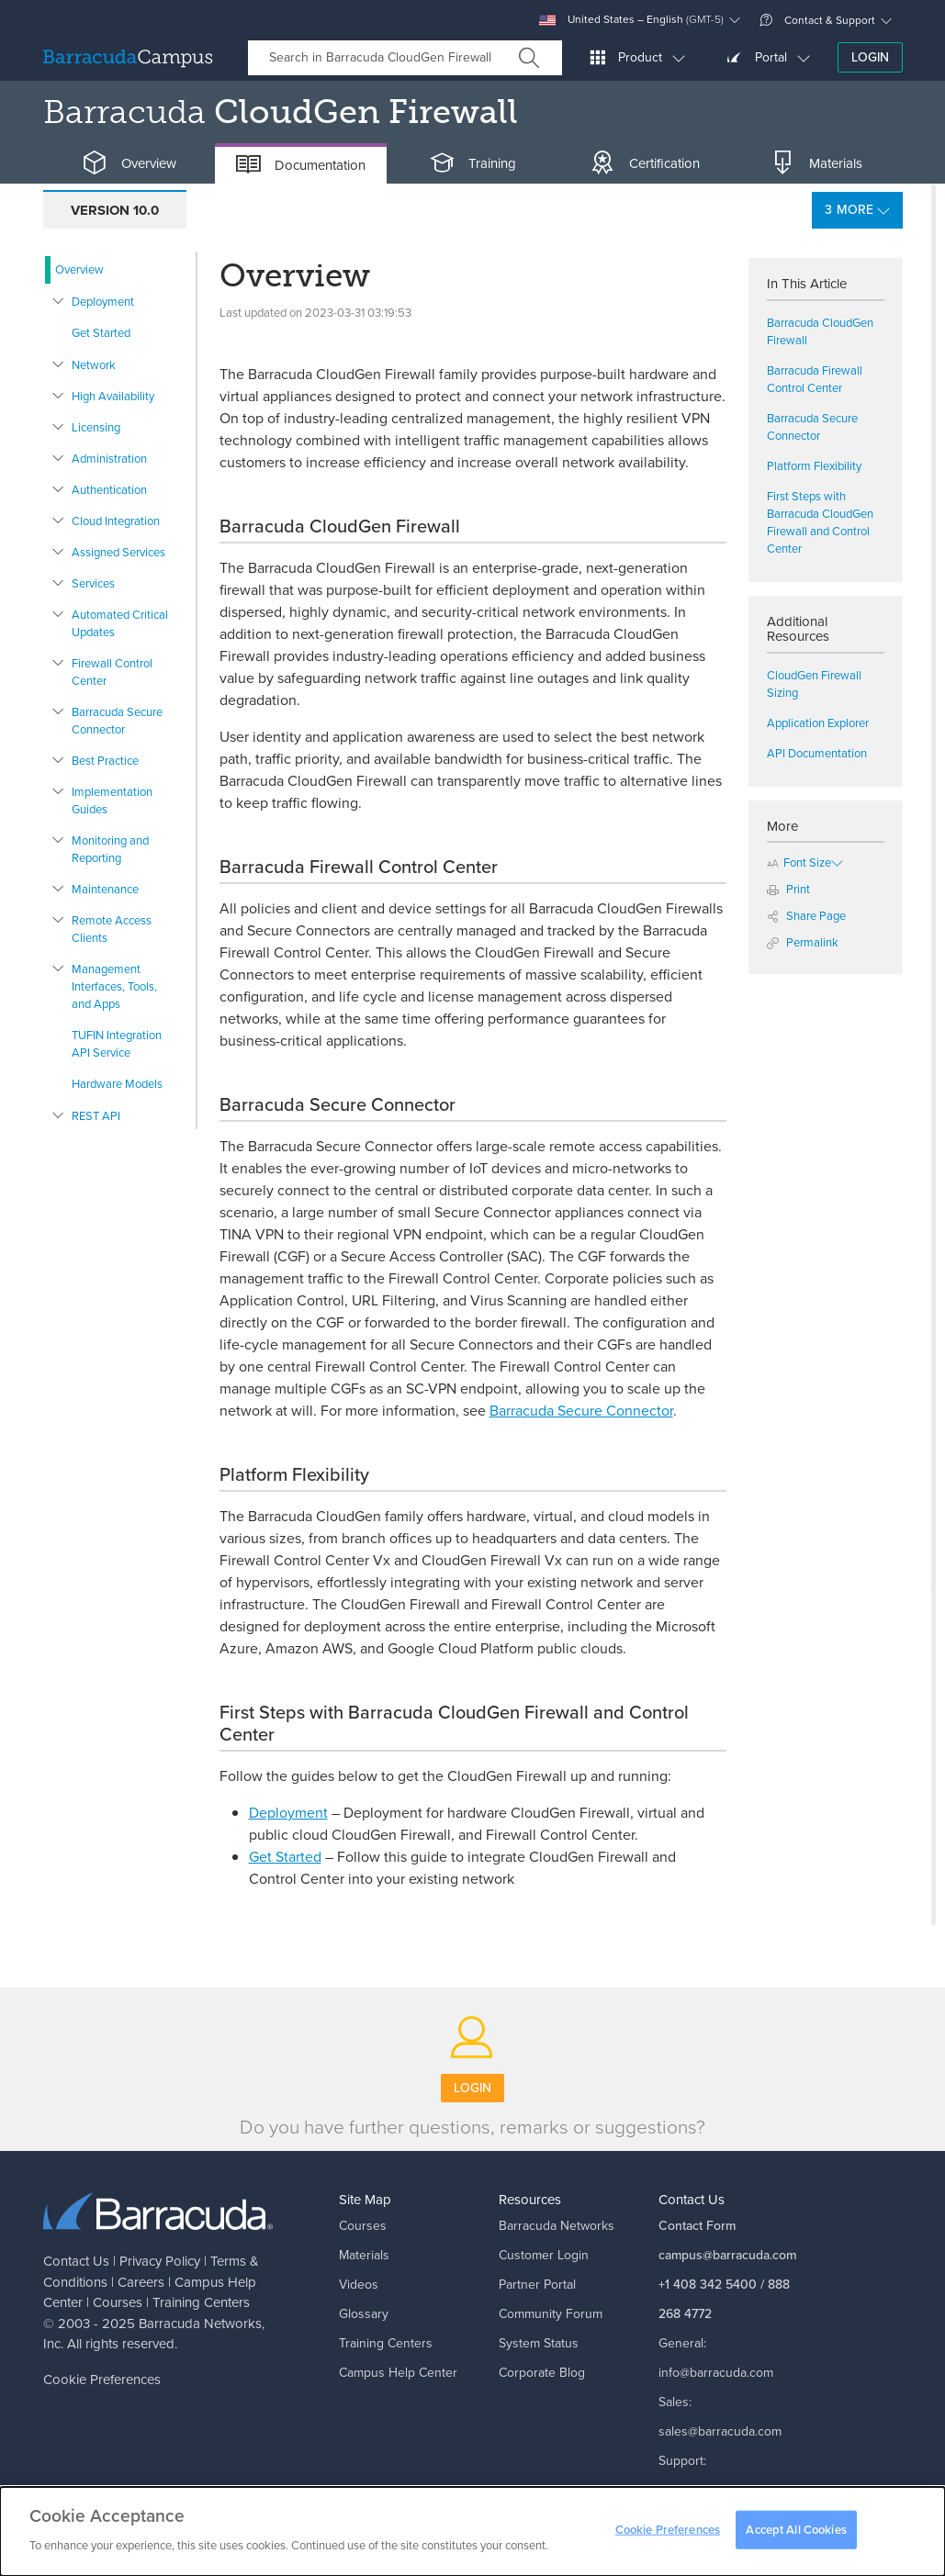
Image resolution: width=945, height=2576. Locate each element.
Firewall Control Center (112, 672)
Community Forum (550, 2314)
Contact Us (76, 2261)
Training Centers (201, 2302)
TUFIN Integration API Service (117, 1043)
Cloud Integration (116, 521)
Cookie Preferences (102, 2379)
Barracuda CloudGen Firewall (820, 331)
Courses (117, 2302)
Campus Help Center (398, 2372)
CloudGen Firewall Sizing (814, 683)
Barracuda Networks (200, 2323)
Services (93, 583)
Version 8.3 (396, 210)
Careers (141, 2282)
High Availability (113, 396)
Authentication (109, 489)
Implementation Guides (112, 800)
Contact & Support (817, 20)
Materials (364, 2255)
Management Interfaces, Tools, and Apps (114, 986)
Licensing (96, 427)
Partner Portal (537, 2284)
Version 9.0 (257, 210)
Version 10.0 (115, 210)
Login (870, 57)
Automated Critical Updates (120, 623)
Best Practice (105, 760)
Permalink (802, 942)
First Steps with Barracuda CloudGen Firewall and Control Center (820, 522)
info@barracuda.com (715, 2372)
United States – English (631, 19)
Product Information (576, 210)
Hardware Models (117, 1083)
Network (94, 365)
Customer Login (544, 2255)
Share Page (806, 915)
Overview (79, 269)
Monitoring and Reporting (110, 849)
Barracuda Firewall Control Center (814, 379)
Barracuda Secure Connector (117, 720)
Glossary (363, 2314)
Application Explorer (818, 723)
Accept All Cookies (796, 2529)
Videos (358, 2284)
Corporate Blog (542, 2372)
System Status (539, 2343)
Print (788, 889)
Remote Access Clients (112, 929)
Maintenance (105, 889)
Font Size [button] (799, 862)
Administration (109, 458)
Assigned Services (118, 552)
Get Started (101, 333)
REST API (96, 1116)
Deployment (103, 301)
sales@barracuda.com (720, 2431)
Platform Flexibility (814, 466)
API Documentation (817, 753)
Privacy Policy (159, 2261)
